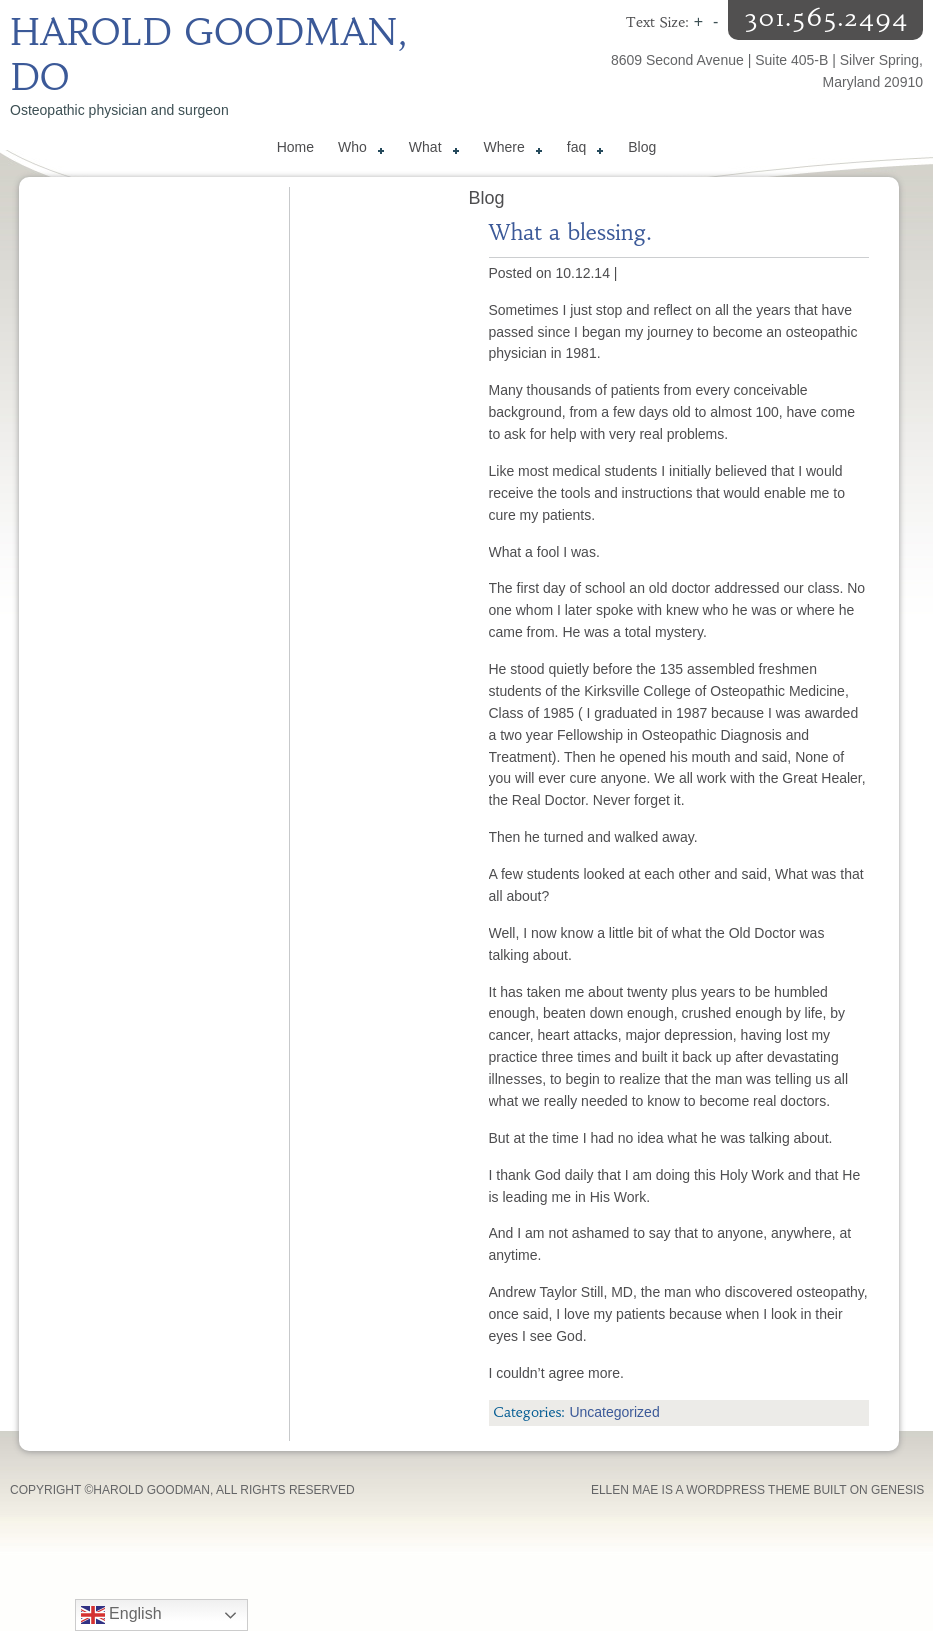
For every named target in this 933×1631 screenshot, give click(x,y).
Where (509, 150)
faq (581, 150)
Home (295, 147)
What (430, 150)
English (121, 1615)
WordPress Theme (748, 1490)
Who (357, 150)
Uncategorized (614, 1412)
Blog (642, 147)
